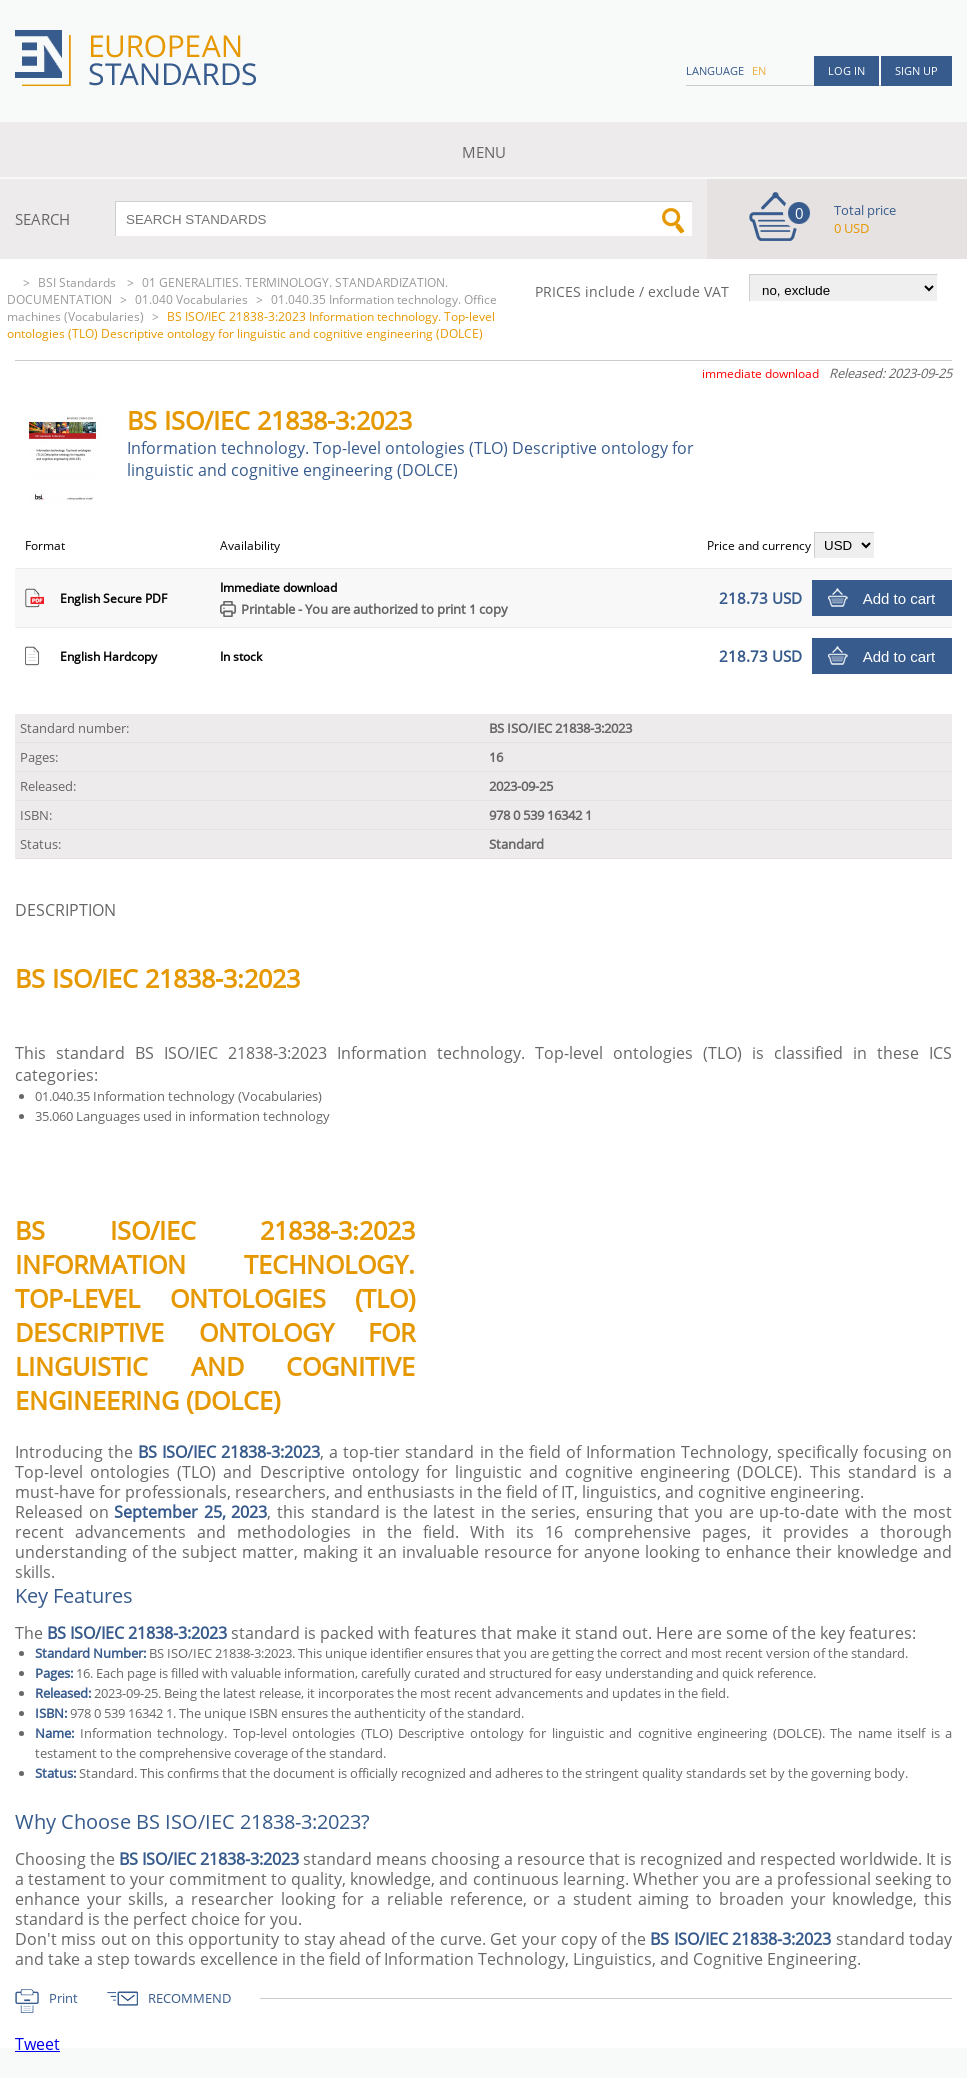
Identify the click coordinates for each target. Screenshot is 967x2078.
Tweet (37, 2044)
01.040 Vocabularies (191, 299)
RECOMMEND (189, 1998)
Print (63, 1998)
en (759, 70)
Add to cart (899, 598)
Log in (846, 70)
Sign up (916, 70)
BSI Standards (78, 282)
